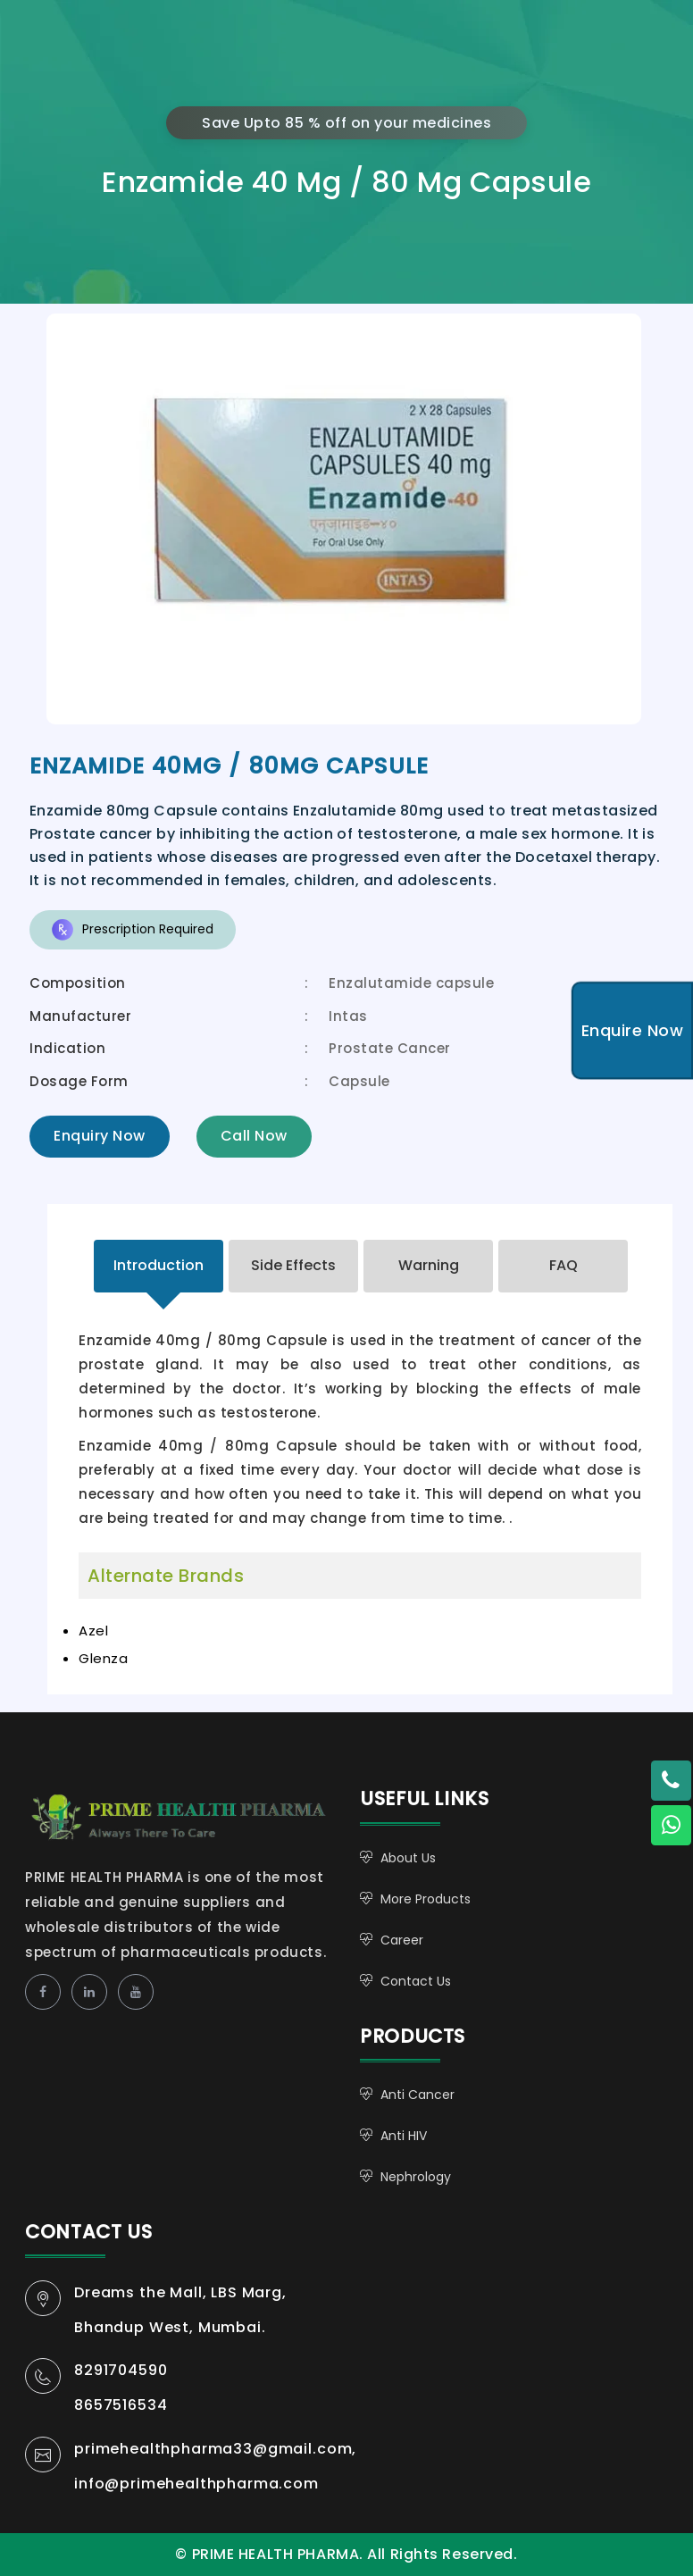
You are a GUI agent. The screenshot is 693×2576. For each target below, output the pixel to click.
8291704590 (120, 2370)
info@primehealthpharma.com (196, 2483)
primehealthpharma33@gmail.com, (215, 2448)
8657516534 (120, 2405)
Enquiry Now (100, 1135)
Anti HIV (403, 2136)
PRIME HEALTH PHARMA (197, 1814)
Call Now (254, 1135)
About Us (408, 1858)
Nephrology (415, 2177)
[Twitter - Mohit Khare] (671, 1781)
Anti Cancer (417, 2094)
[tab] (158, 1266)
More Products (425, 1899)
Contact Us (415, 1981)
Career (401, 1940)
